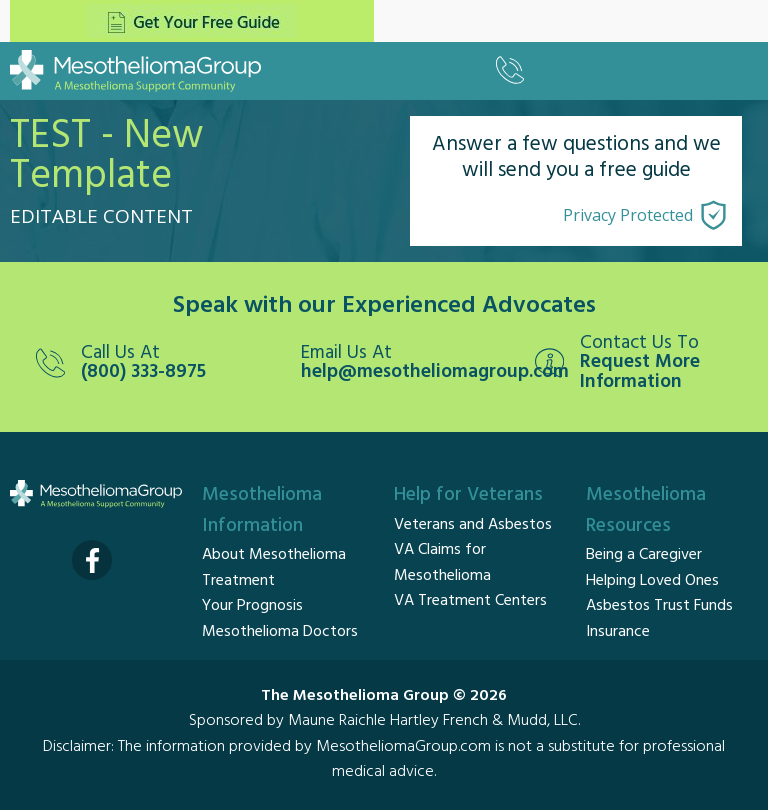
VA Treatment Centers (470, 601)
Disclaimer (77, 747)
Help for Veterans (468, 495)
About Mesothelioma (274, 555)
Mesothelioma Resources (646, 510)
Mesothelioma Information (262, 510)
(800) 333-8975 (143, 372)
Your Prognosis (252, 606)
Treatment (238, 581)
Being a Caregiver (644, 555)
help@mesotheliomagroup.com (415, 372)
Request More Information (640, 372)
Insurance (618, 632)
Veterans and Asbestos (473, 525)
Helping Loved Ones (652, 581)
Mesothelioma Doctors (280, 632)
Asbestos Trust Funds (659, 606)
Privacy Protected (628, 215)
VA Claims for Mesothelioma (442, 563)
